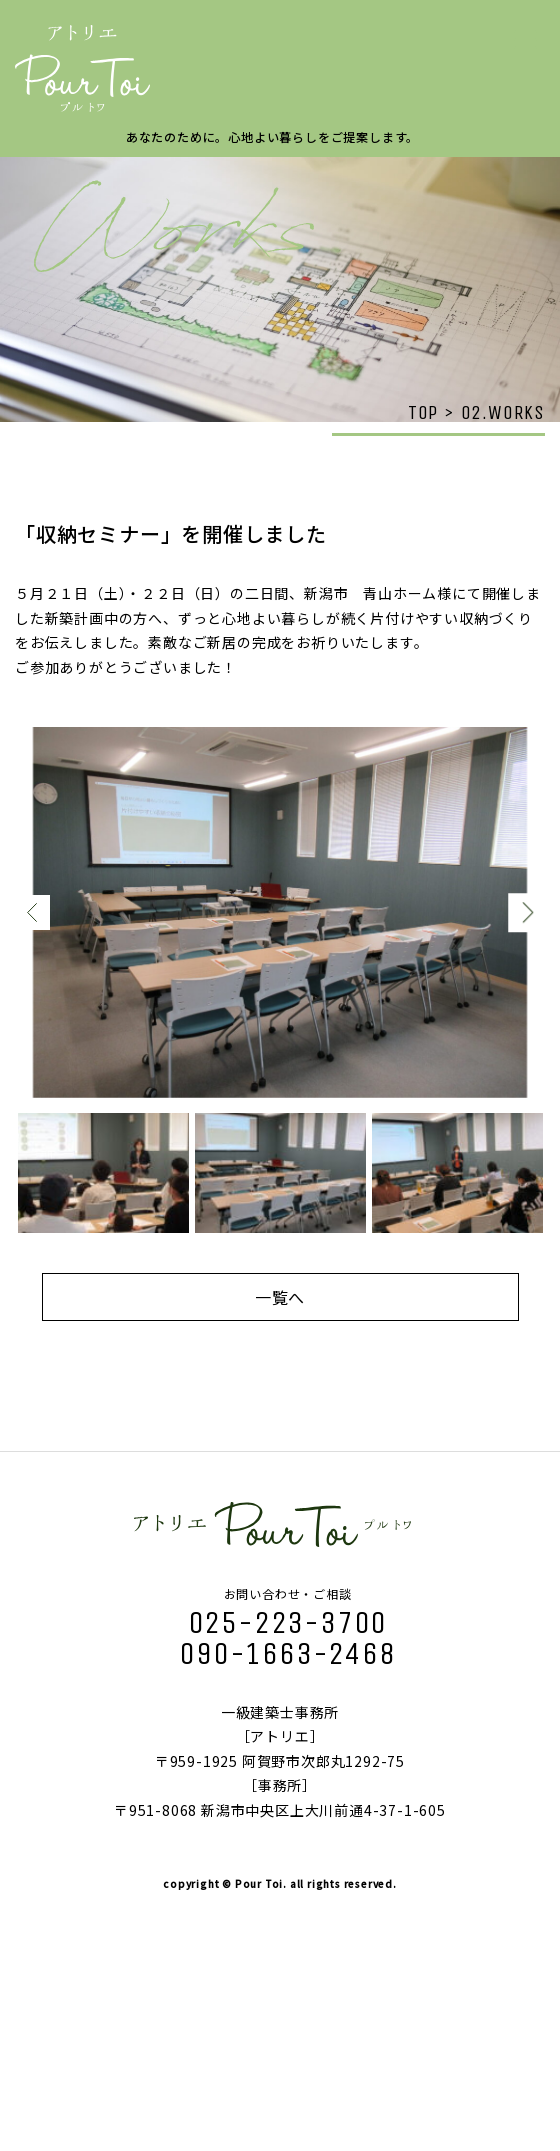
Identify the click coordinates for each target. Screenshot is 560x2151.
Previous (32, 912)
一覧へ (280, 1297)
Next (527, 912)
